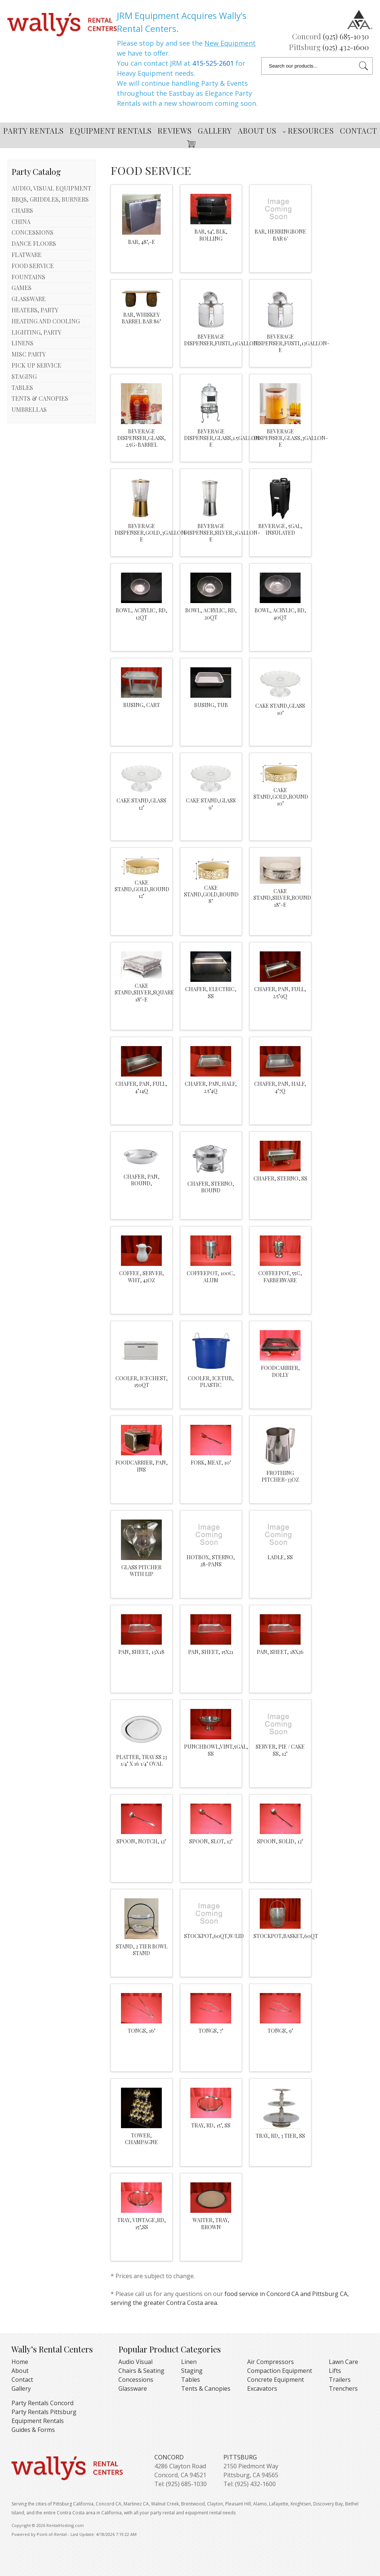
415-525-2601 (213, 63)
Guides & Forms (33, 2430)
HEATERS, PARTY (35, 310)
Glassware (132, 2388)
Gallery (215, 131)
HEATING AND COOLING (46, 321)
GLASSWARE (29, 299)
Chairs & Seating (141, 2371)
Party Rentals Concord (42, 2403)
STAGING (24, 376)
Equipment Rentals (111, 131)
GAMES (22, 288)
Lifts (335, 2371)
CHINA (21, 221)
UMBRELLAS (29, 409)
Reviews (175, 131)
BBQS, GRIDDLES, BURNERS (50, 199)
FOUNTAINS (28, 277)
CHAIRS (22, 210)
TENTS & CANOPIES (40, 398)
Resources (308, 131)
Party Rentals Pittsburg (44, 2412)
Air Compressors (270, 2362)
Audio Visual (135, 2362)
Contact (358, 131)
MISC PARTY (29, 354)
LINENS (22, 343)
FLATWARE (27, 254)
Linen (189, 2362)
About (20, 2371)
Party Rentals (33, 131)
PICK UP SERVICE (36, 365)
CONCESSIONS (32, 232)
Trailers (340, 2379)
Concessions (135, 2379)
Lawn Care (343, 2362)
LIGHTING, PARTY (36, 332)
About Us (257, 131)
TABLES (22, 387)
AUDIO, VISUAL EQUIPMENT (51, 188)
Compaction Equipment (279, 2371)
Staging (192, 2371)
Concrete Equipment (275, 2379)
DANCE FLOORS (34, 243)
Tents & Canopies (205, 2388)
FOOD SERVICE (33, 266)
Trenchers (343, 2388)
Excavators (262, 2388)
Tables (190, 2379)
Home (20, 2362)
